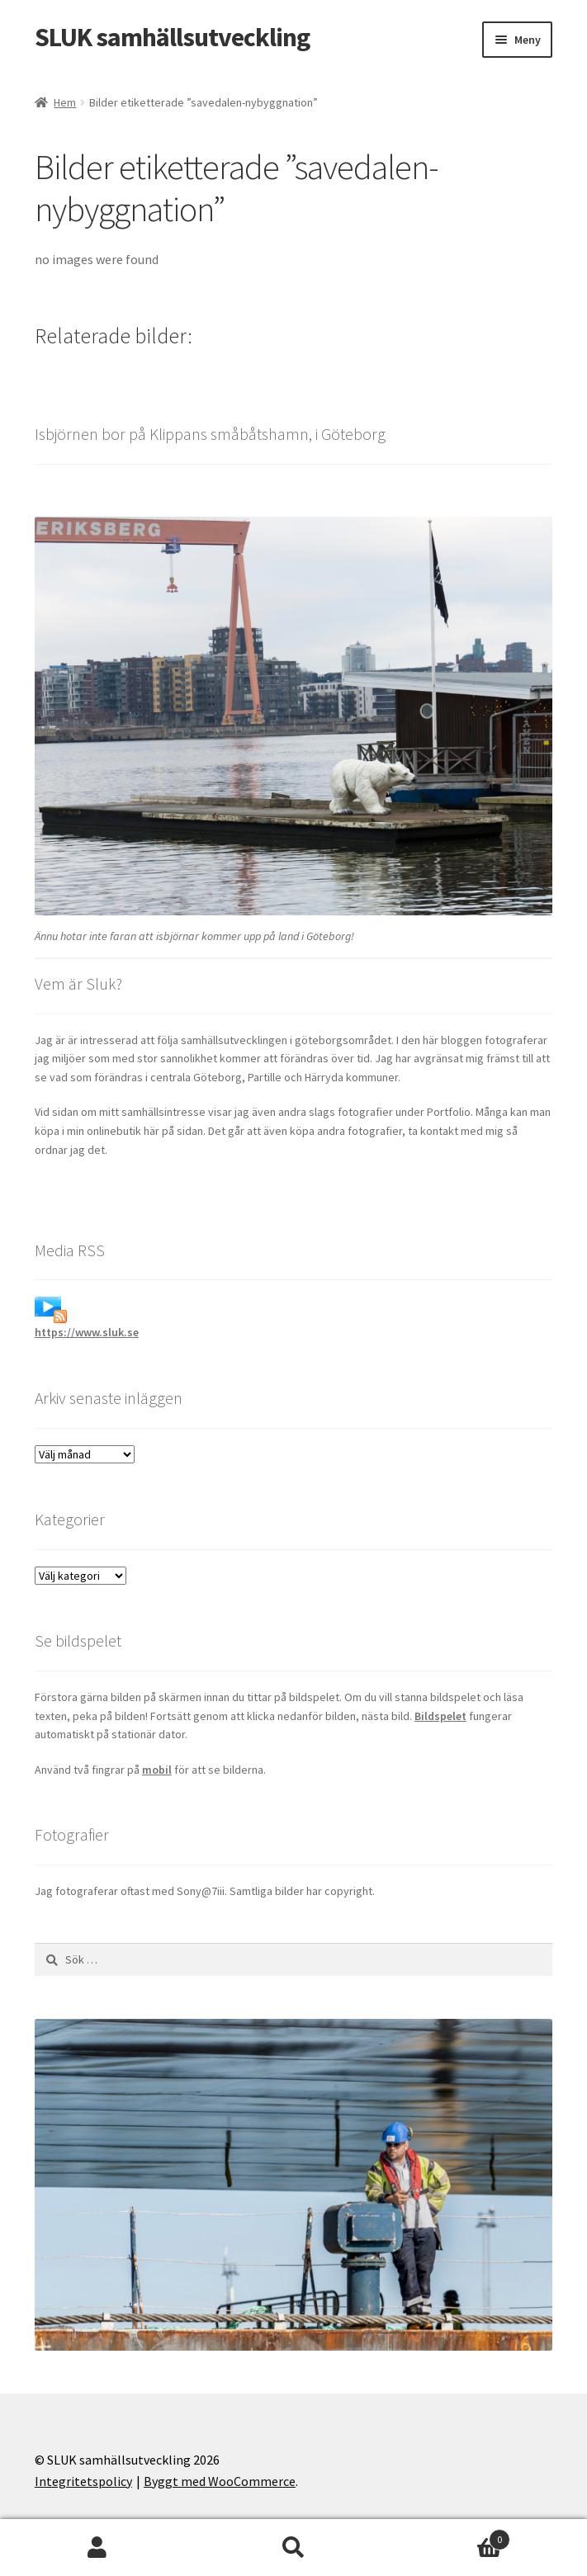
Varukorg (450, 2536)
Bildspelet (440, 1716)
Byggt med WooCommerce (220, 2481)
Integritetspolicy (83, 2481)
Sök (293, 2548)
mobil (157, 1769)
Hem (65, 102)
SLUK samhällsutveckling (172, 37)
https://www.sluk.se (87, 1332)
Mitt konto (98, 2548)
